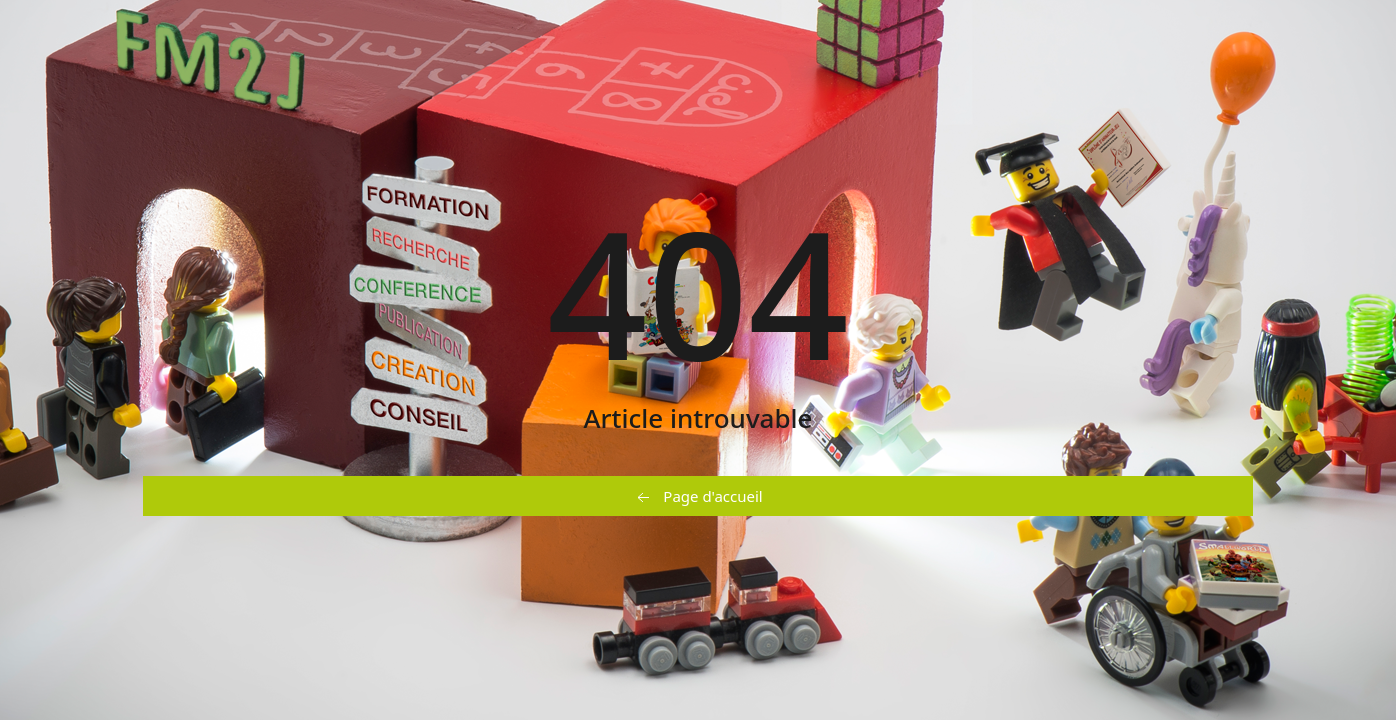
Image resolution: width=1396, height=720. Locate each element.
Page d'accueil (697, 497)
